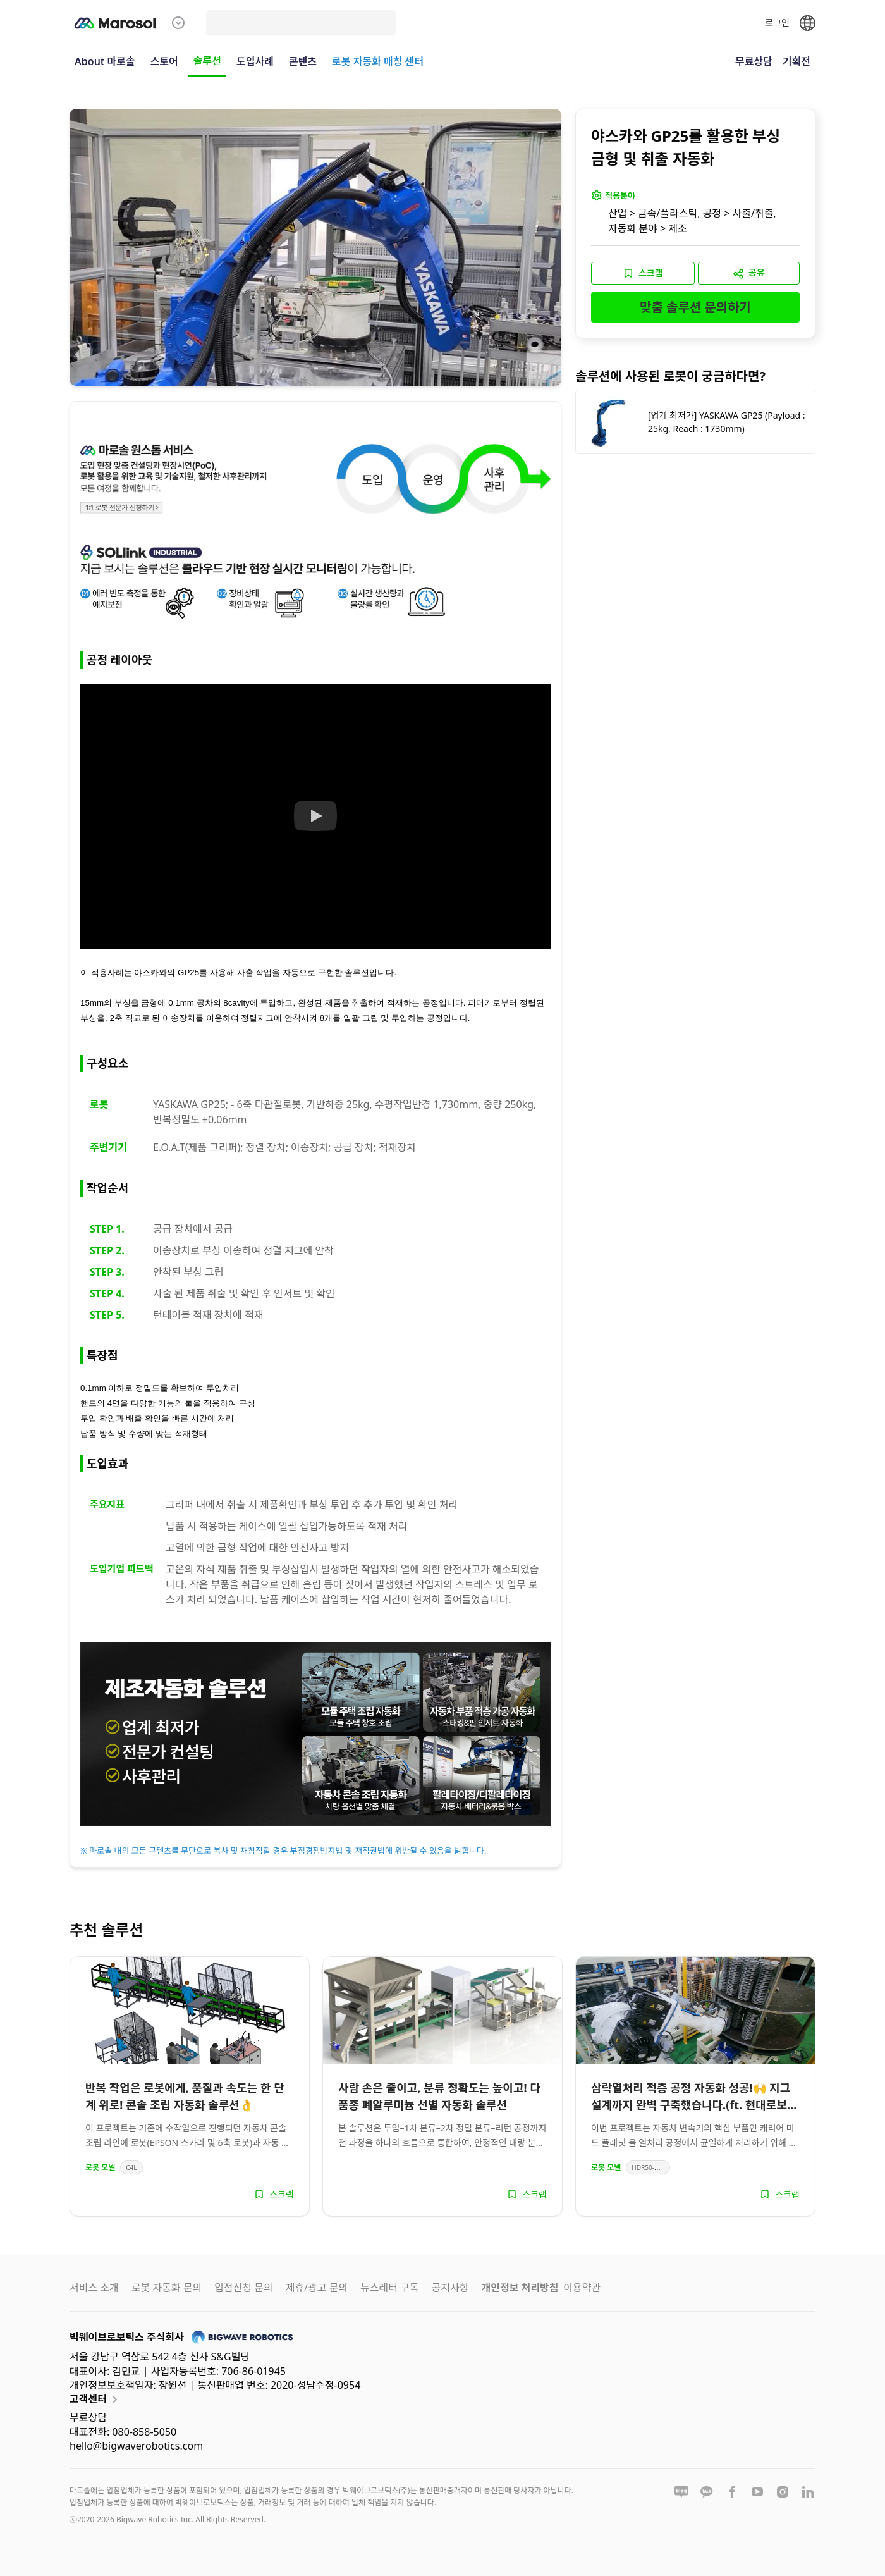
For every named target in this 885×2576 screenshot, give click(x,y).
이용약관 (582, 2288)
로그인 (777, 22)
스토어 (164, 61)
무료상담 (753, 61)
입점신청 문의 (243, 2288)
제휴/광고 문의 (317, 2288)
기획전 (796, 61)
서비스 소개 (94, 2288)
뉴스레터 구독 (389, 2288)
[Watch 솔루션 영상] (315, 816)
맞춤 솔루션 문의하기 (695, 307)
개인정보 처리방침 (519, 2288)
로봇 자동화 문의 (166, 2288)
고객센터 (96, 2399)
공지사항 (450, 2288)
